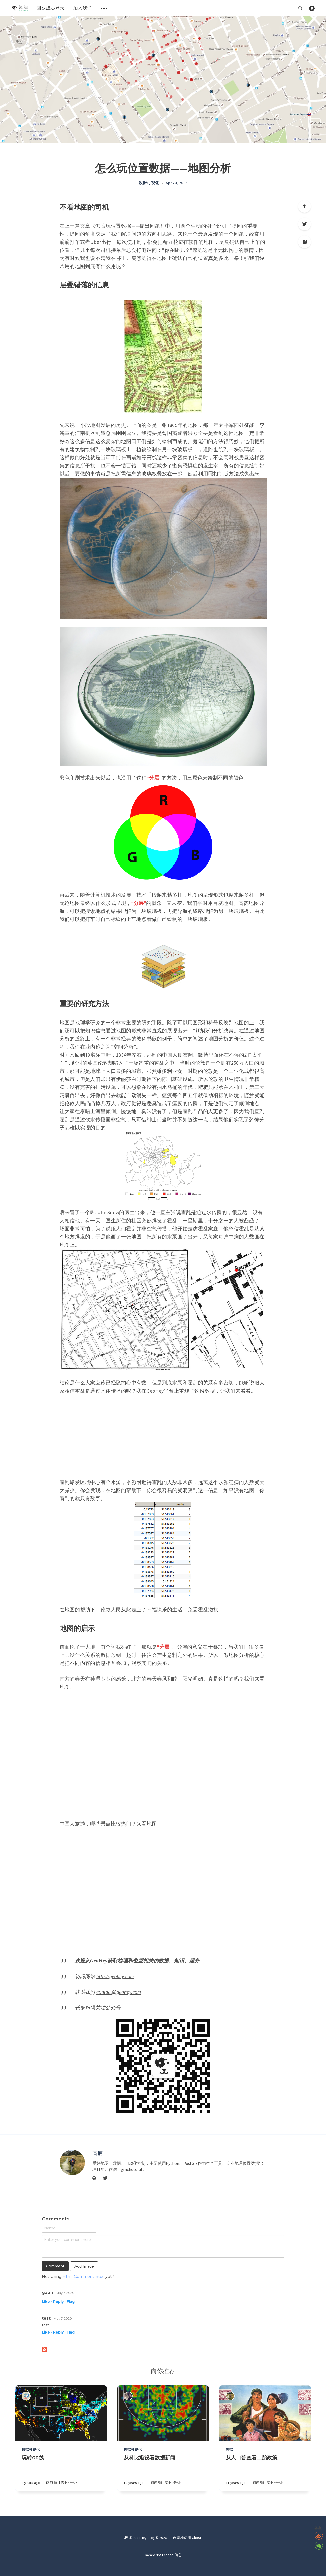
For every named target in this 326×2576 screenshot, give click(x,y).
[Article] (61, 2413)
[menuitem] (20, 8)
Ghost (197, 2537)
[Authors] (26, 2396)
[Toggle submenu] (104, 8)
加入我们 (82, 8)
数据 (229, 2449)
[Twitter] (105, 2178)
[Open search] (300, 8)
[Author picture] (72, 2162)
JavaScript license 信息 (163, 2555)
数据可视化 (31, 2449)
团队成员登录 (50, 8)
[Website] (94, 2178)
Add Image (84, 2266)
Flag (71, 2301)
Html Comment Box (83, 2276)
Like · (47, 2301)
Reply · (59, 2301)
